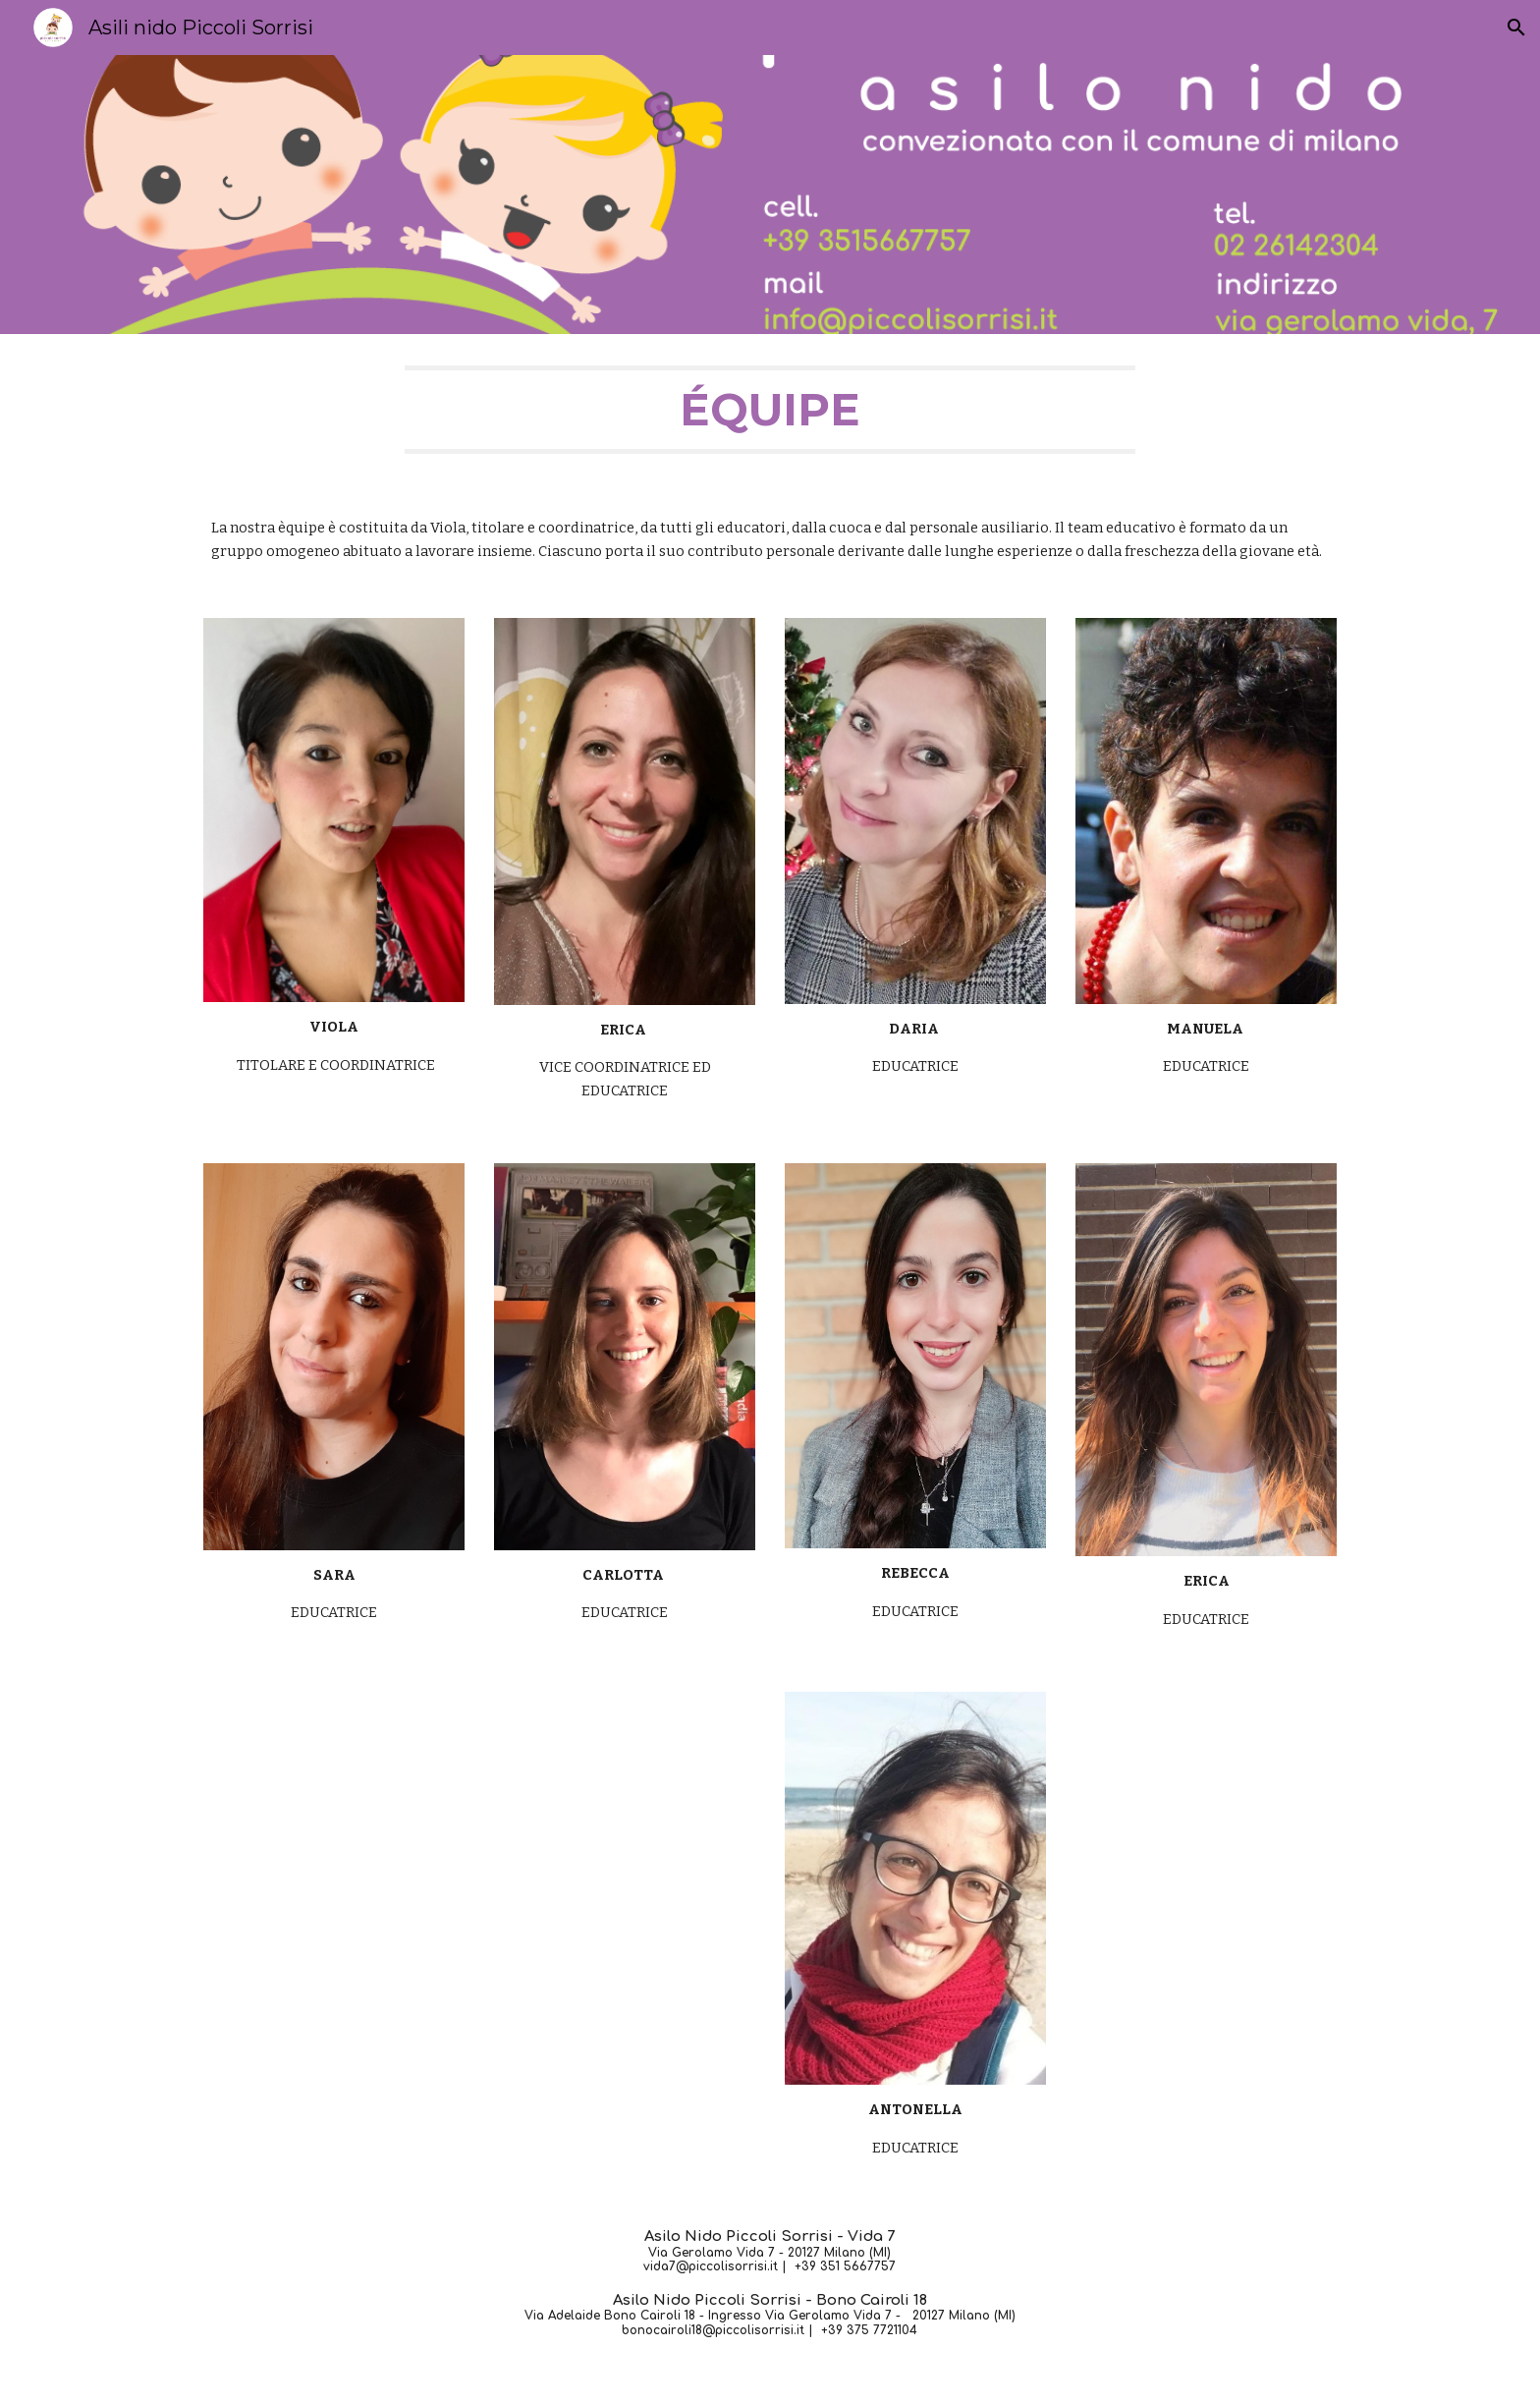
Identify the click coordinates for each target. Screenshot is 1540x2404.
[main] (770, 410)
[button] (1516, 27)
